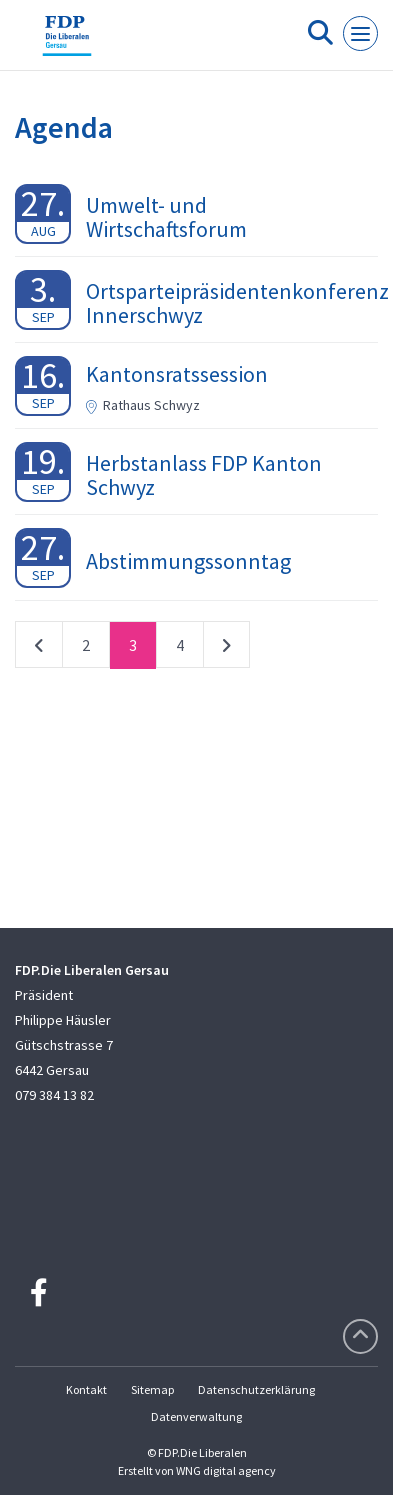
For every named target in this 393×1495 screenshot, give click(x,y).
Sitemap (152, 1389)
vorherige (39, 649)
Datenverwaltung (196, 1416)
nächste (226, 649)
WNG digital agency (226, 1470)
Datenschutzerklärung (256, 1389)
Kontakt (86, 1389)
